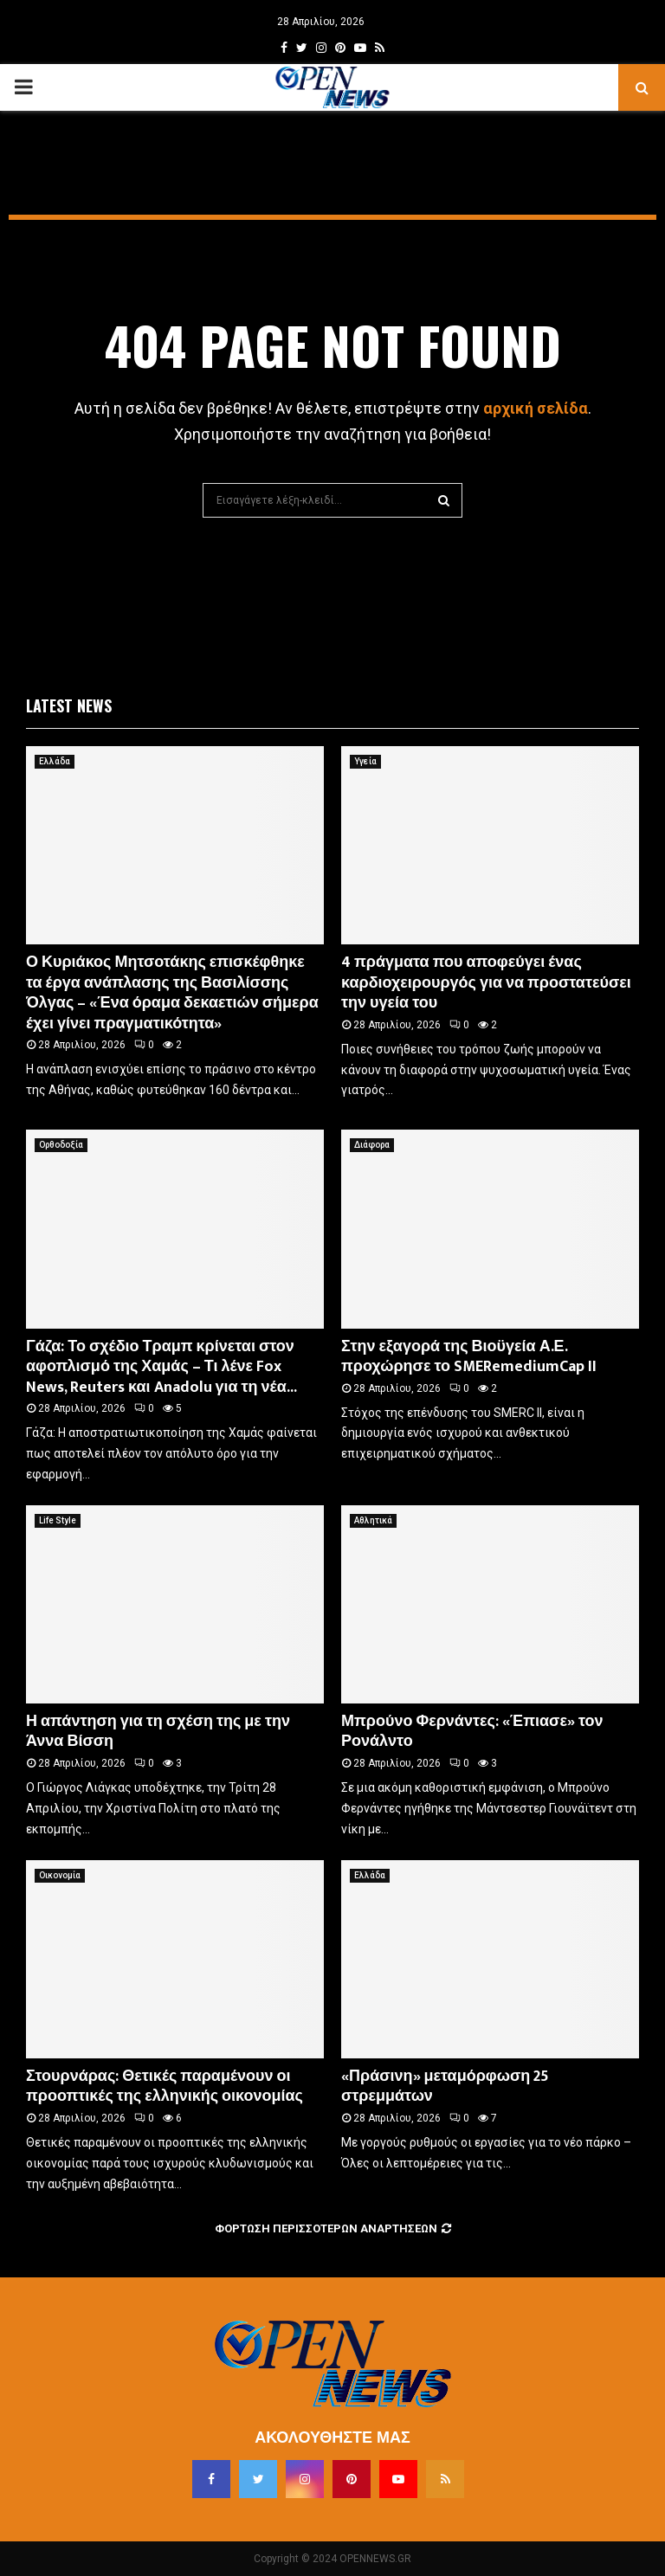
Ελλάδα (54, 761)
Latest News (69, 705)
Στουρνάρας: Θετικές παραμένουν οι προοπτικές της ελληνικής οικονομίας (164, 2086)
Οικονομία (60, 1875)
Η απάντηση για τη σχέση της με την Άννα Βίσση (158, 1732)
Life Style (57, 1520)
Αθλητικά (373, 1520)
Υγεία (365, 761)
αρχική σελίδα (535, 408)
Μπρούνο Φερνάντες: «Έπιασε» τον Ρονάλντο (472, 1732)
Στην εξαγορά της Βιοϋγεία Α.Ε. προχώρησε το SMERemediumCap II (469, 1357)
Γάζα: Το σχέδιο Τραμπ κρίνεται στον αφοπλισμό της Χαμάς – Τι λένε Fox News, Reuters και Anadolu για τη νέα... (161, 1367)
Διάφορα (372, 1145)
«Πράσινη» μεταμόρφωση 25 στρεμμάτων (445, 2086)
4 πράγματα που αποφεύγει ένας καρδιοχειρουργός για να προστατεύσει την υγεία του (486, 983)
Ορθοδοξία (61, 1145)
